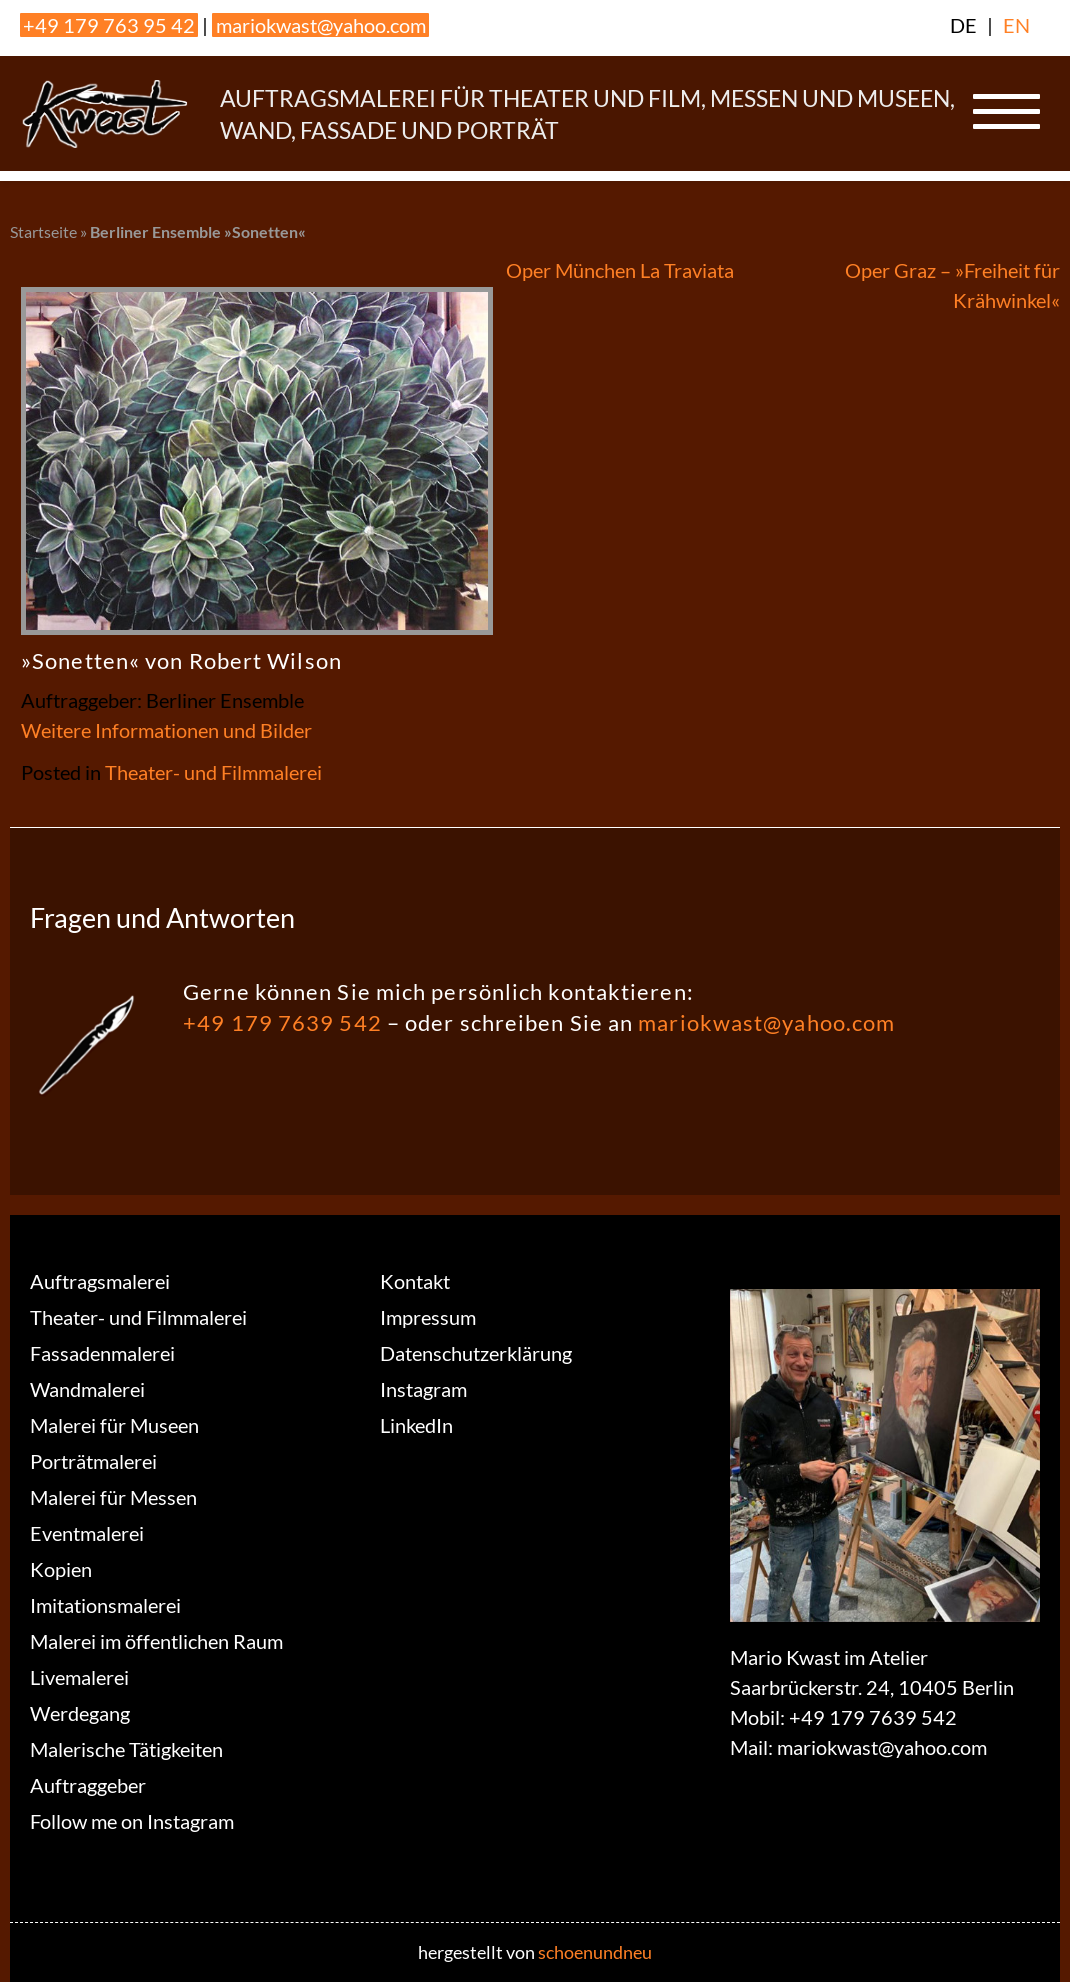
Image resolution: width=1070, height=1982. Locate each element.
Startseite (43, 231)
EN (1016, 25)
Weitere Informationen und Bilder (166, 730)
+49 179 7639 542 (282, 1022)
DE (963, 25)
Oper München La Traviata (620, 270)
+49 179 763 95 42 (109, 25)
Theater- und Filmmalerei (213, 772)
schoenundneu (595, 1952)
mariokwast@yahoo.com (321, 25)
